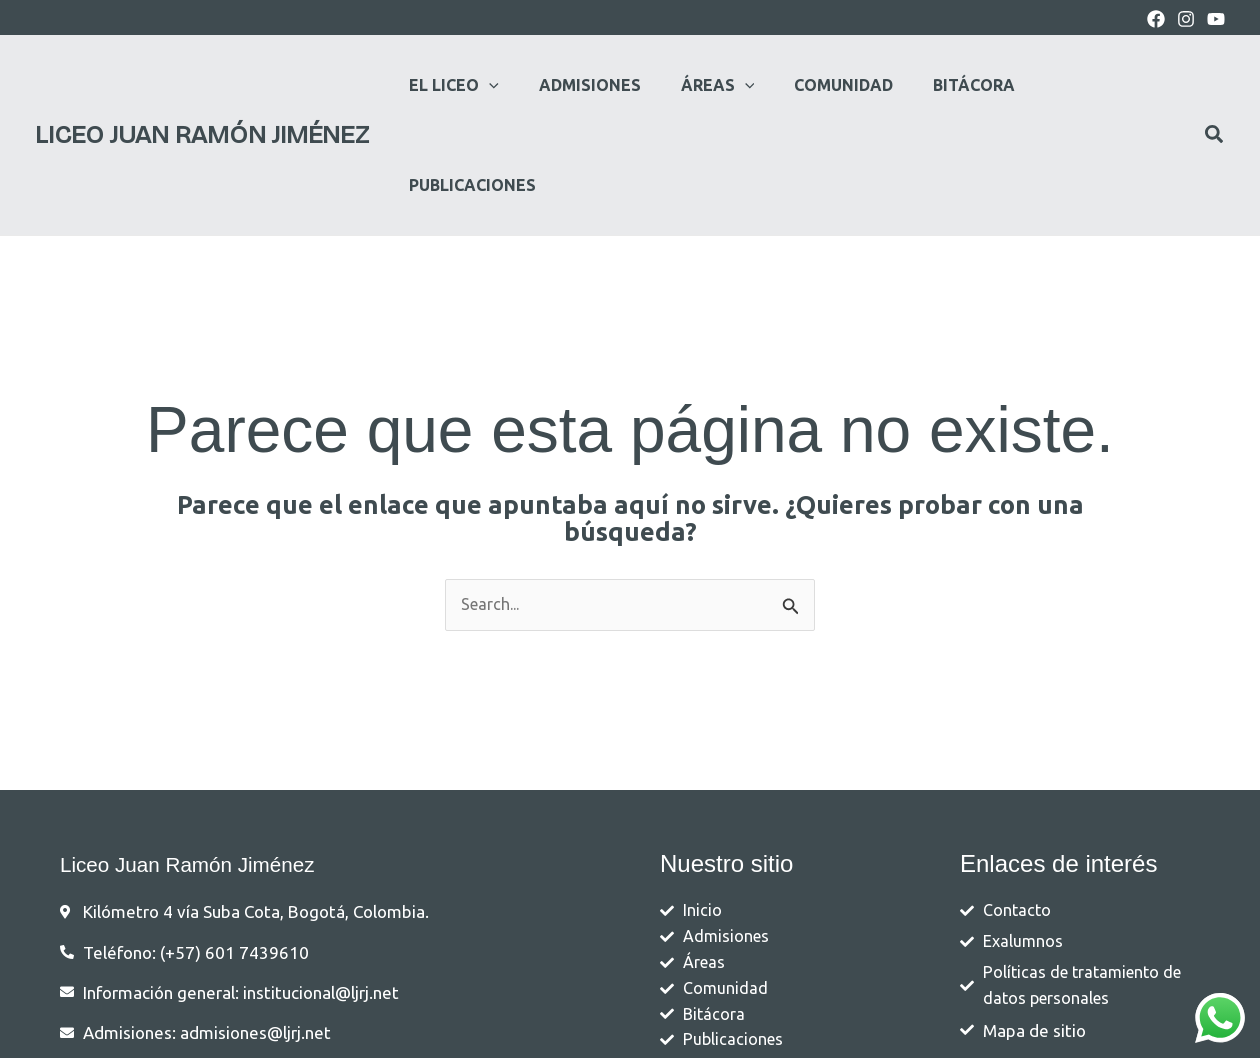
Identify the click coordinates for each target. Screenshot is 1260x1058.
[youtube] (1216, 19)
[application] (516, 85)
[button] (481, 85)
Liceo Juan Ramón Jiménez (202, 85)
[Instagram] (1186, 19)
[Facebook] (1156, 19)
